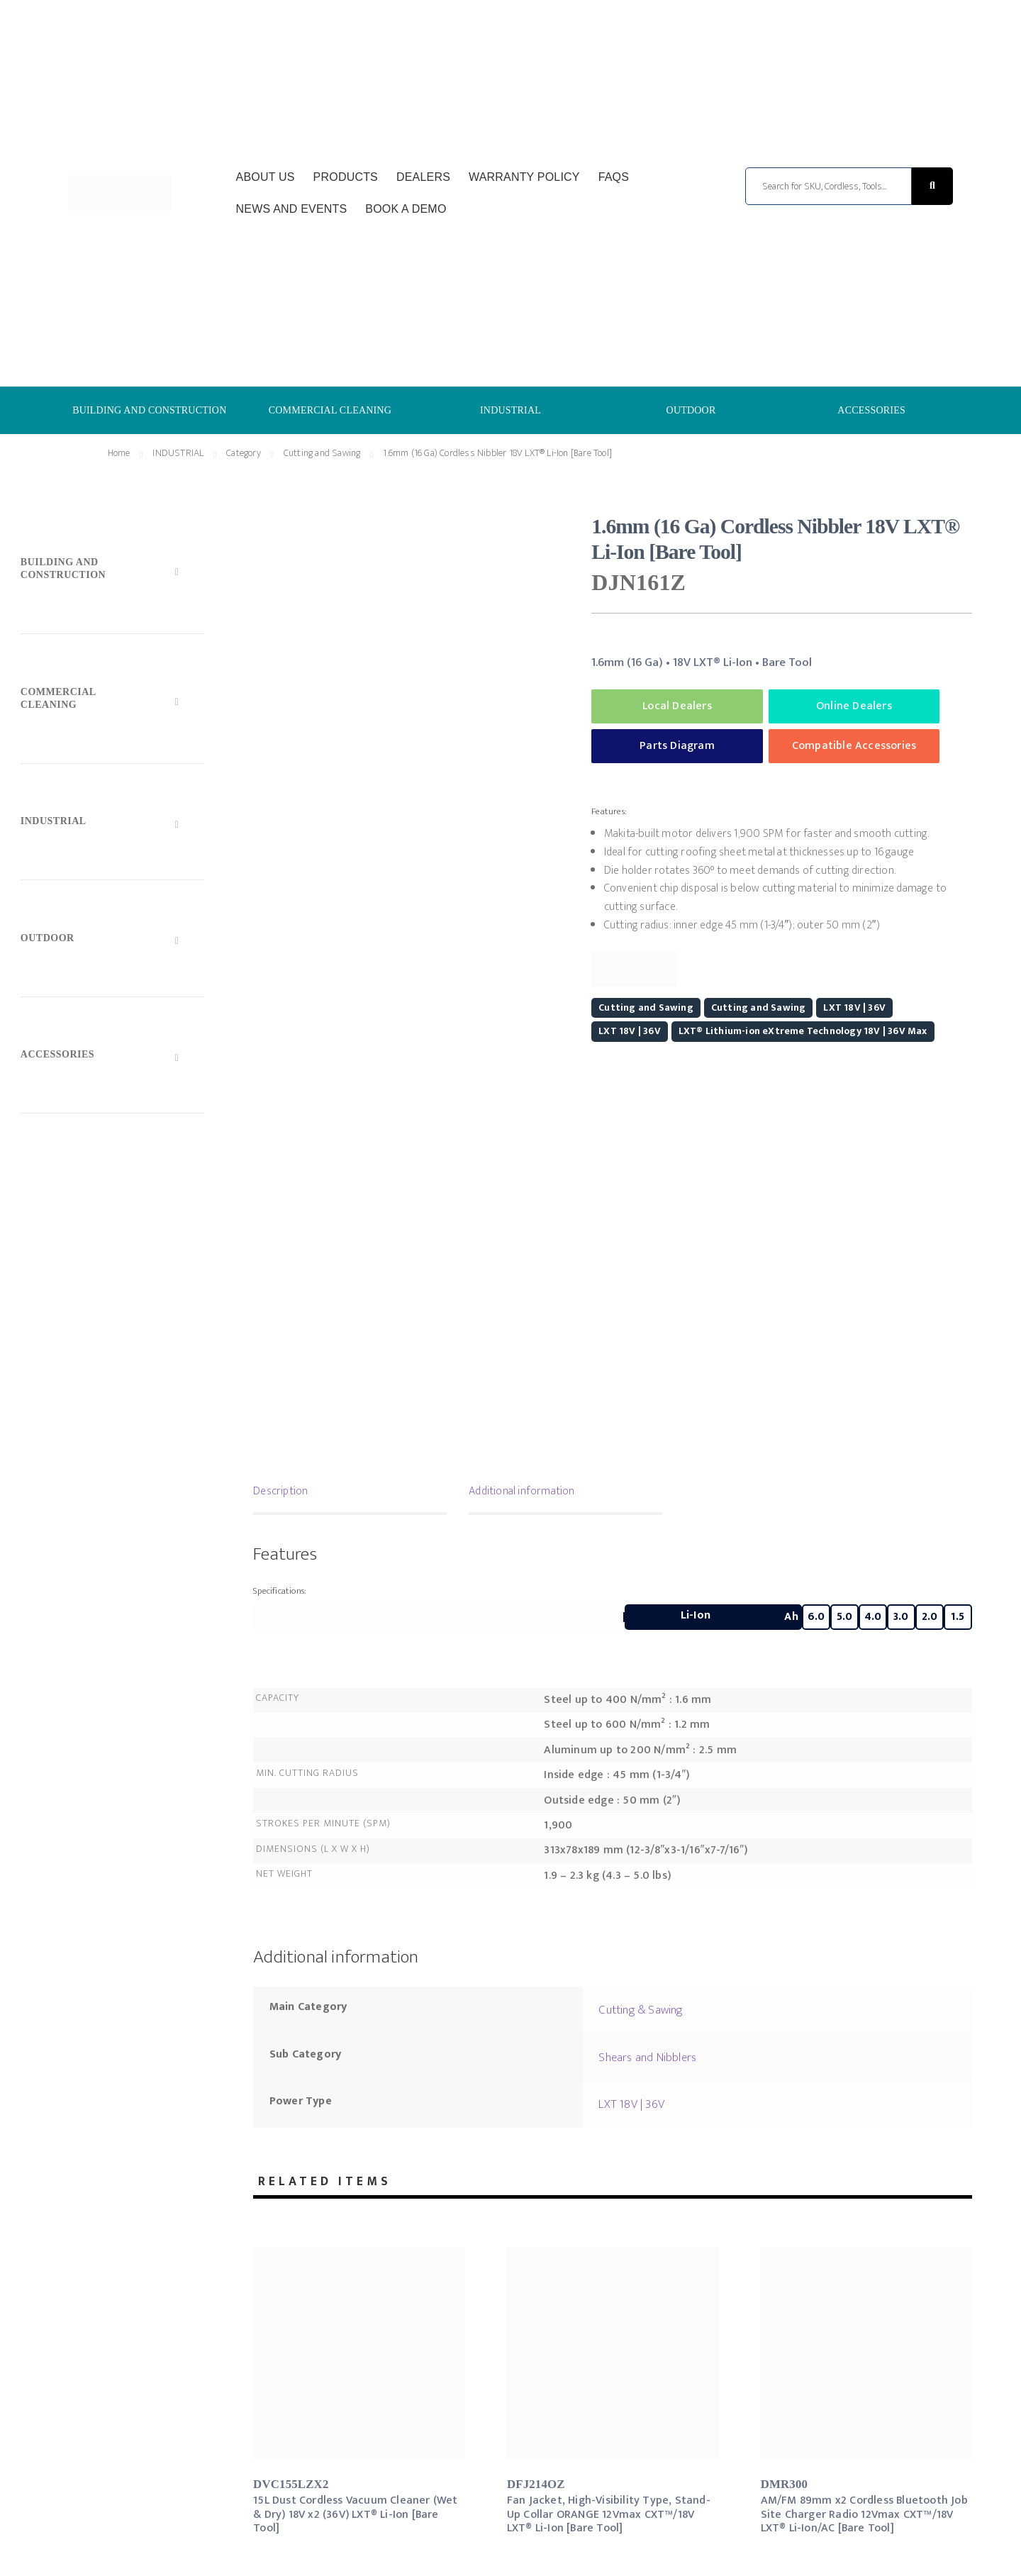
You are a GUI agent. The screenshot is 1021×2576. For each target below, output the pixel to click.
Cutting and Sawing (322, 453)
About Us (265, 177)
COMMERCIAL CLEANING (330, 410)
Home (119, 453)
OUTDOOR (691, 410)
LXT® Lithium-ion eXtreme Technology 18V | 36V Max (803, 1031)
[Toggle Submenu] (112, 572)
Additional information (521, 1491)
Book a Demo (405, 209)
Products (345, 177)
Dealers (423, 177)
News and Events (291, 209)
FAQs (613, 177)
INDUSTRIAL (510, 410)
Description (280, 1491)
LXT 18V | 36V (854, 1007)
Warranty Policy (524, 177)
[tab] (350, 1493)
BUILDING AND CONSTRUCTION (149, 410)
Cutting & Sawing (640, 2010)
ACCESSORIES (871, 410)
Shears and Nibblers (647, 2057)
